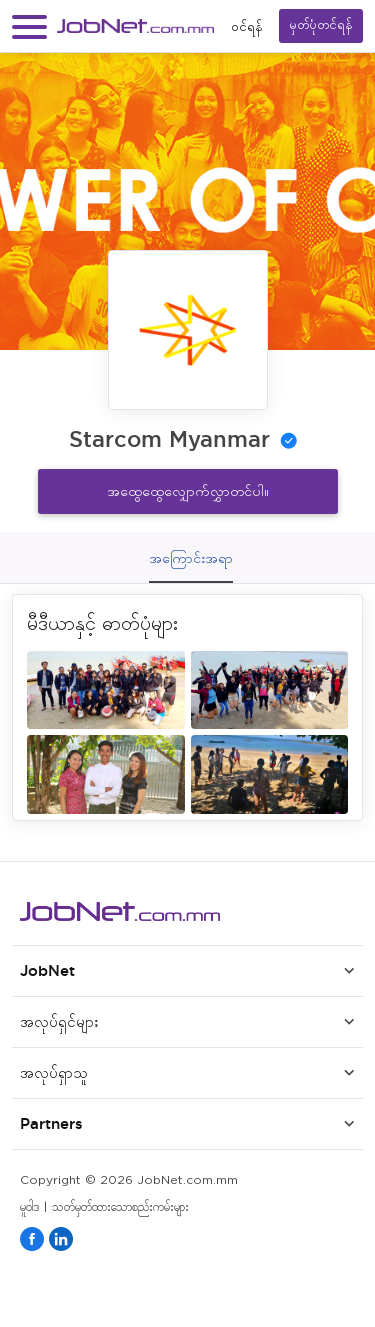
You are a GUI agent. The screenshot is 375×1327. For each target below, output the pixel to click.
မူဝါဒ (29, 1207)
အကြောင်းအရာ (191, 558)
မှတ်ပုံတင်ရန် (321, 25)
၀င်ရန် (247, 26)
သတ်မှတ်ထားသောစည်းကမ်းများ (120, 1207)
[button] (29, 26)
